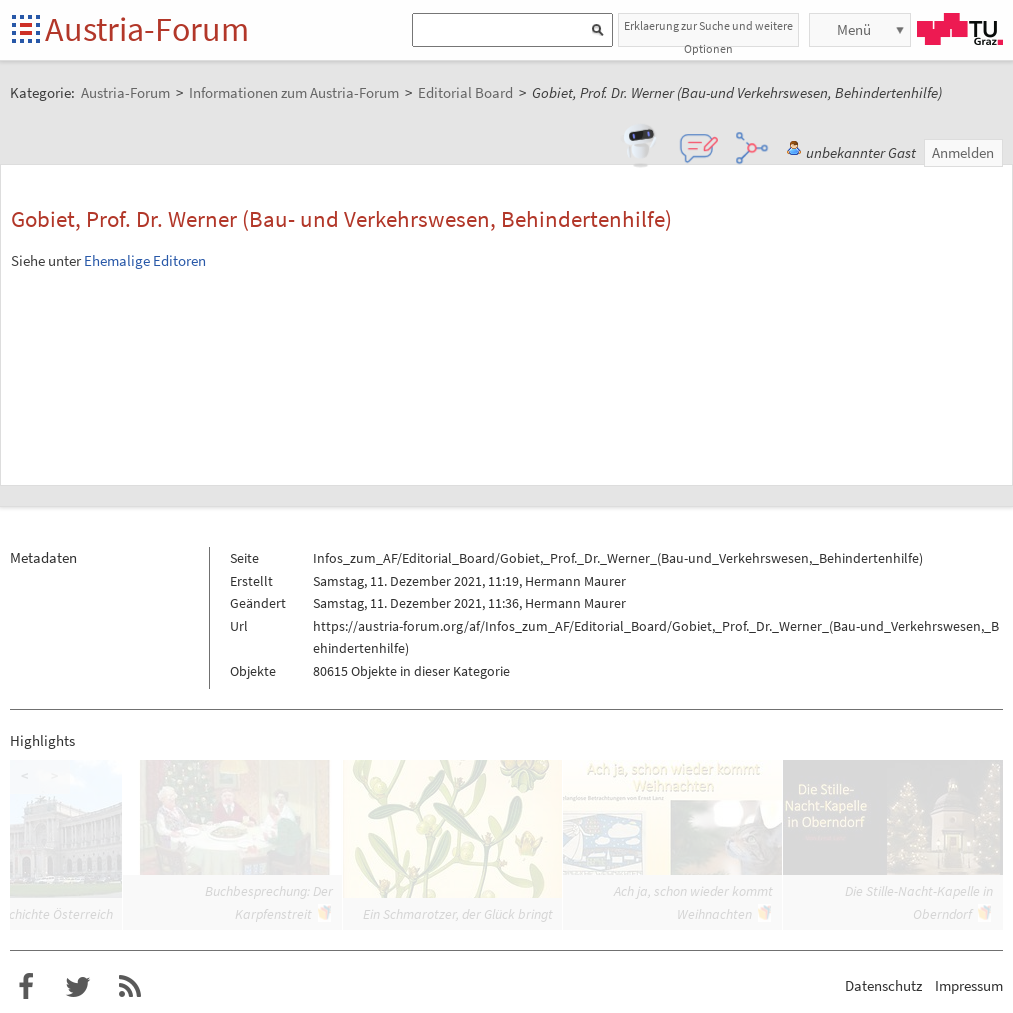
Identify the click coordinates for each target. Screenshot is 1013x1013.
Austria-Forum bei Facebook (26, 987)
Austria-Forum (147, 29)
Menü (854, 29)
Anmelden (963, 152)
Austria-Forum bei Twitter (78, 987)
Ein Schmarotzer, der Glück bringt (458, 914)
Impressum (969, 985)
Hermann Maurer (575, 581)
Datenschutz (883, 985)
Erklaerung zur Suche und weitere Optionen (708, 32)
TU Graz (960, 29)
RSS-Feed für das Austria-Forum (130, 987)
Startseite (27, 30)
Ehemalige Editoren (145, 260)
